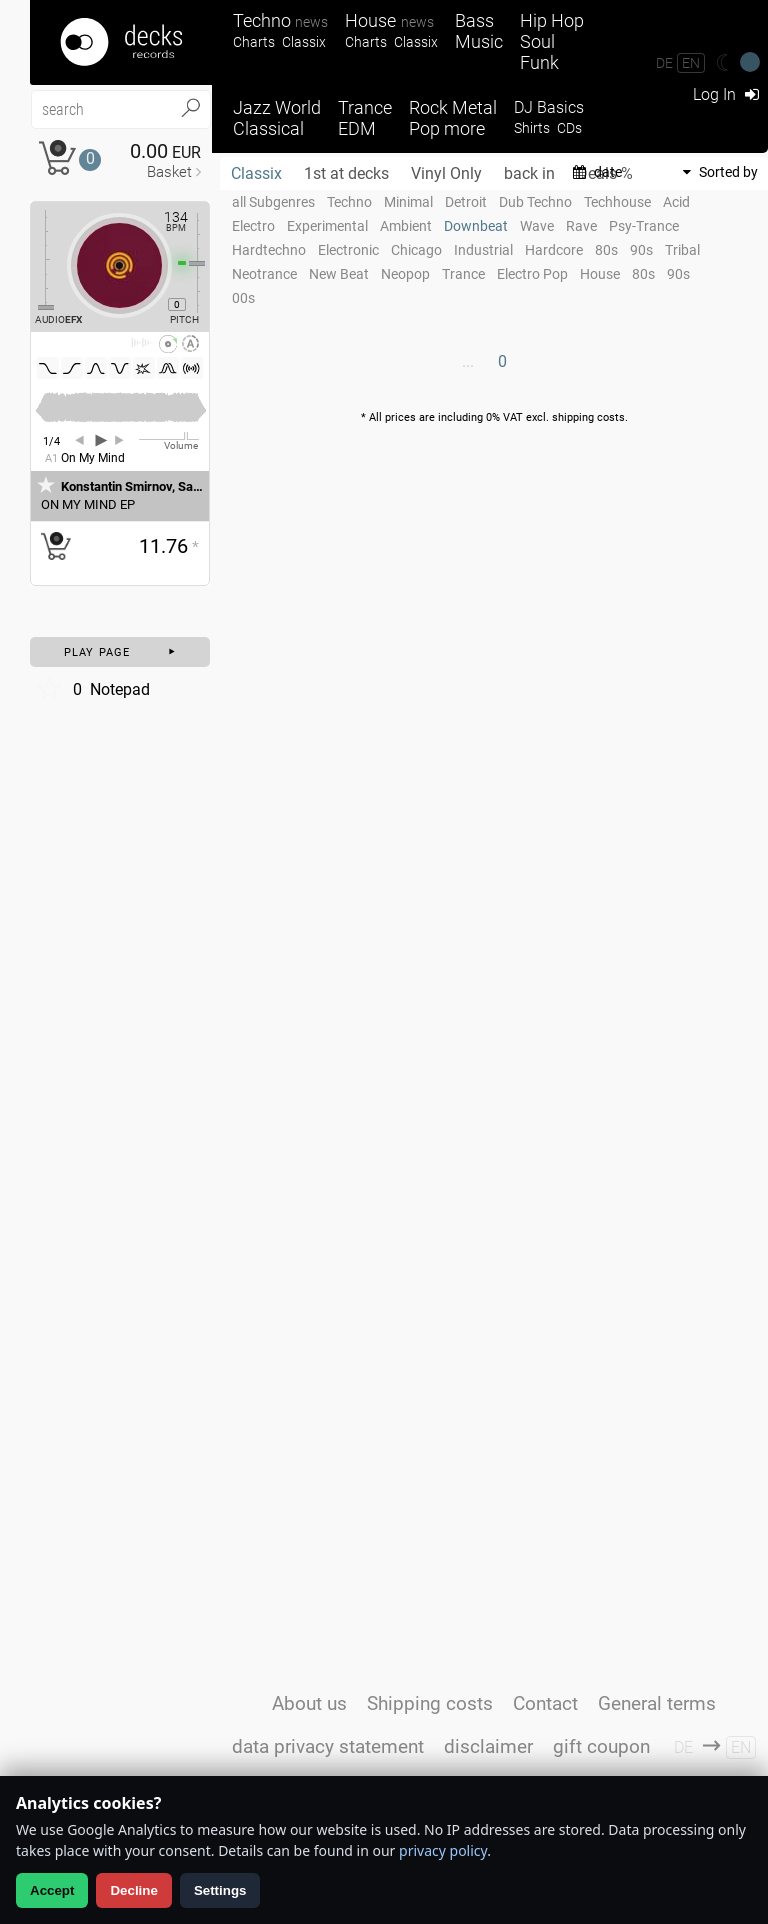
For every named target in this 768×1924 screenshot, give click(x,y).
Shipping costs (430, 1703)
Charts (254, 42)
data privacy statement (328, 1746)
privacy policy (443, 1850)
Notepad (92, 689)
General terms (657, 1703)
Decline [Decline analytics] (133, 1890)
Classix (304, 42)
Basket (169, 172)
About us (309, 1703)
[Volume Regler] (169, 439)
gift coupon (601, 1746)
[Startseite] (121, 42)
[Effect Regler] (38, 260)
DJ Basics (549, 107)
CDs (569, 128)
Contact (545, 1703)
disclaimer (488, 1746)
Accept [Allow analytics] (52, 1890)
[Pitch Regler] (205, 263)
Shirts (532, 128)
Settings (220, 1890)
